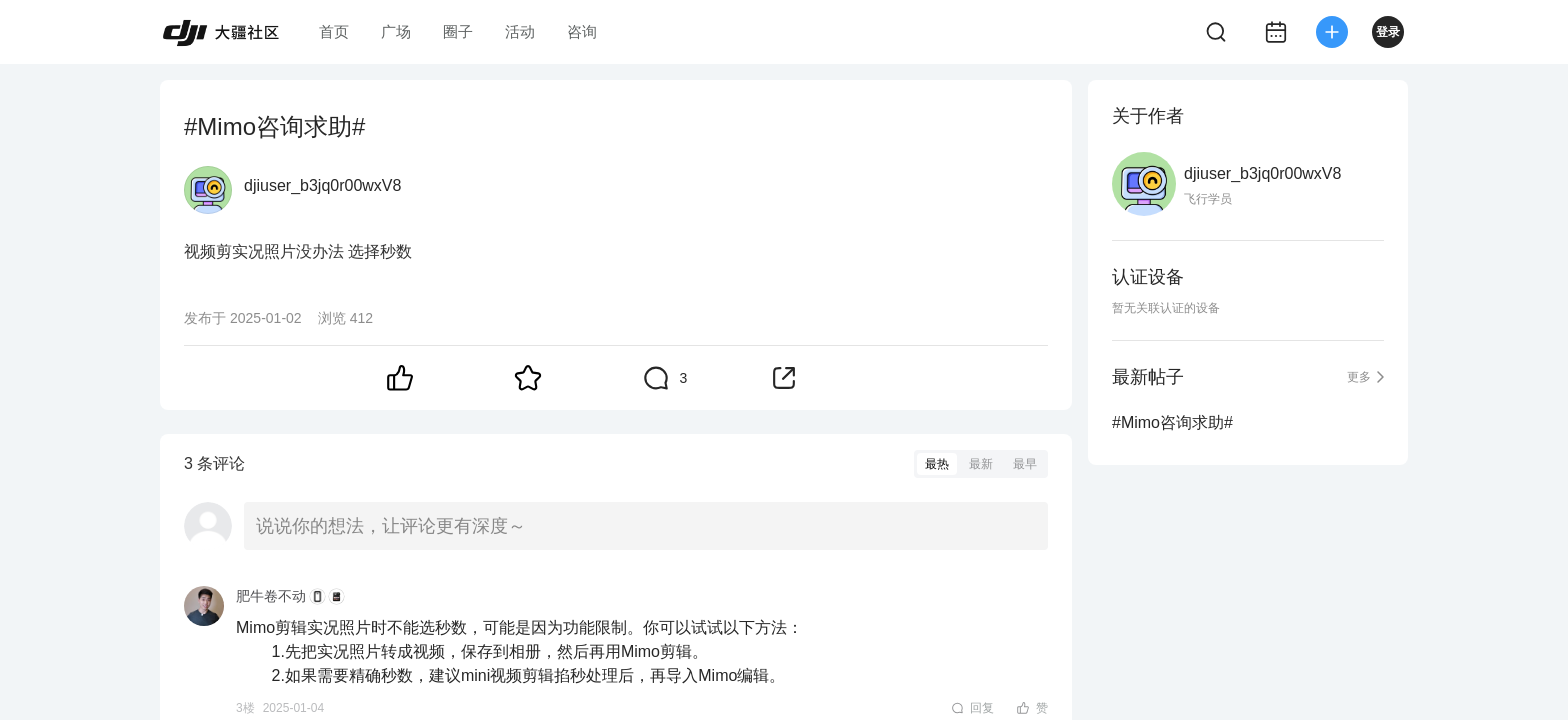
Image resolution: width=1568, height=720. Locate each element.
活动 (520, 31)
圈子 (458, 31)
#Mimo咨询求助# (1172, 422)
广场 (396, 31)
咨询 (582, 31)
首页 (334, 31)
